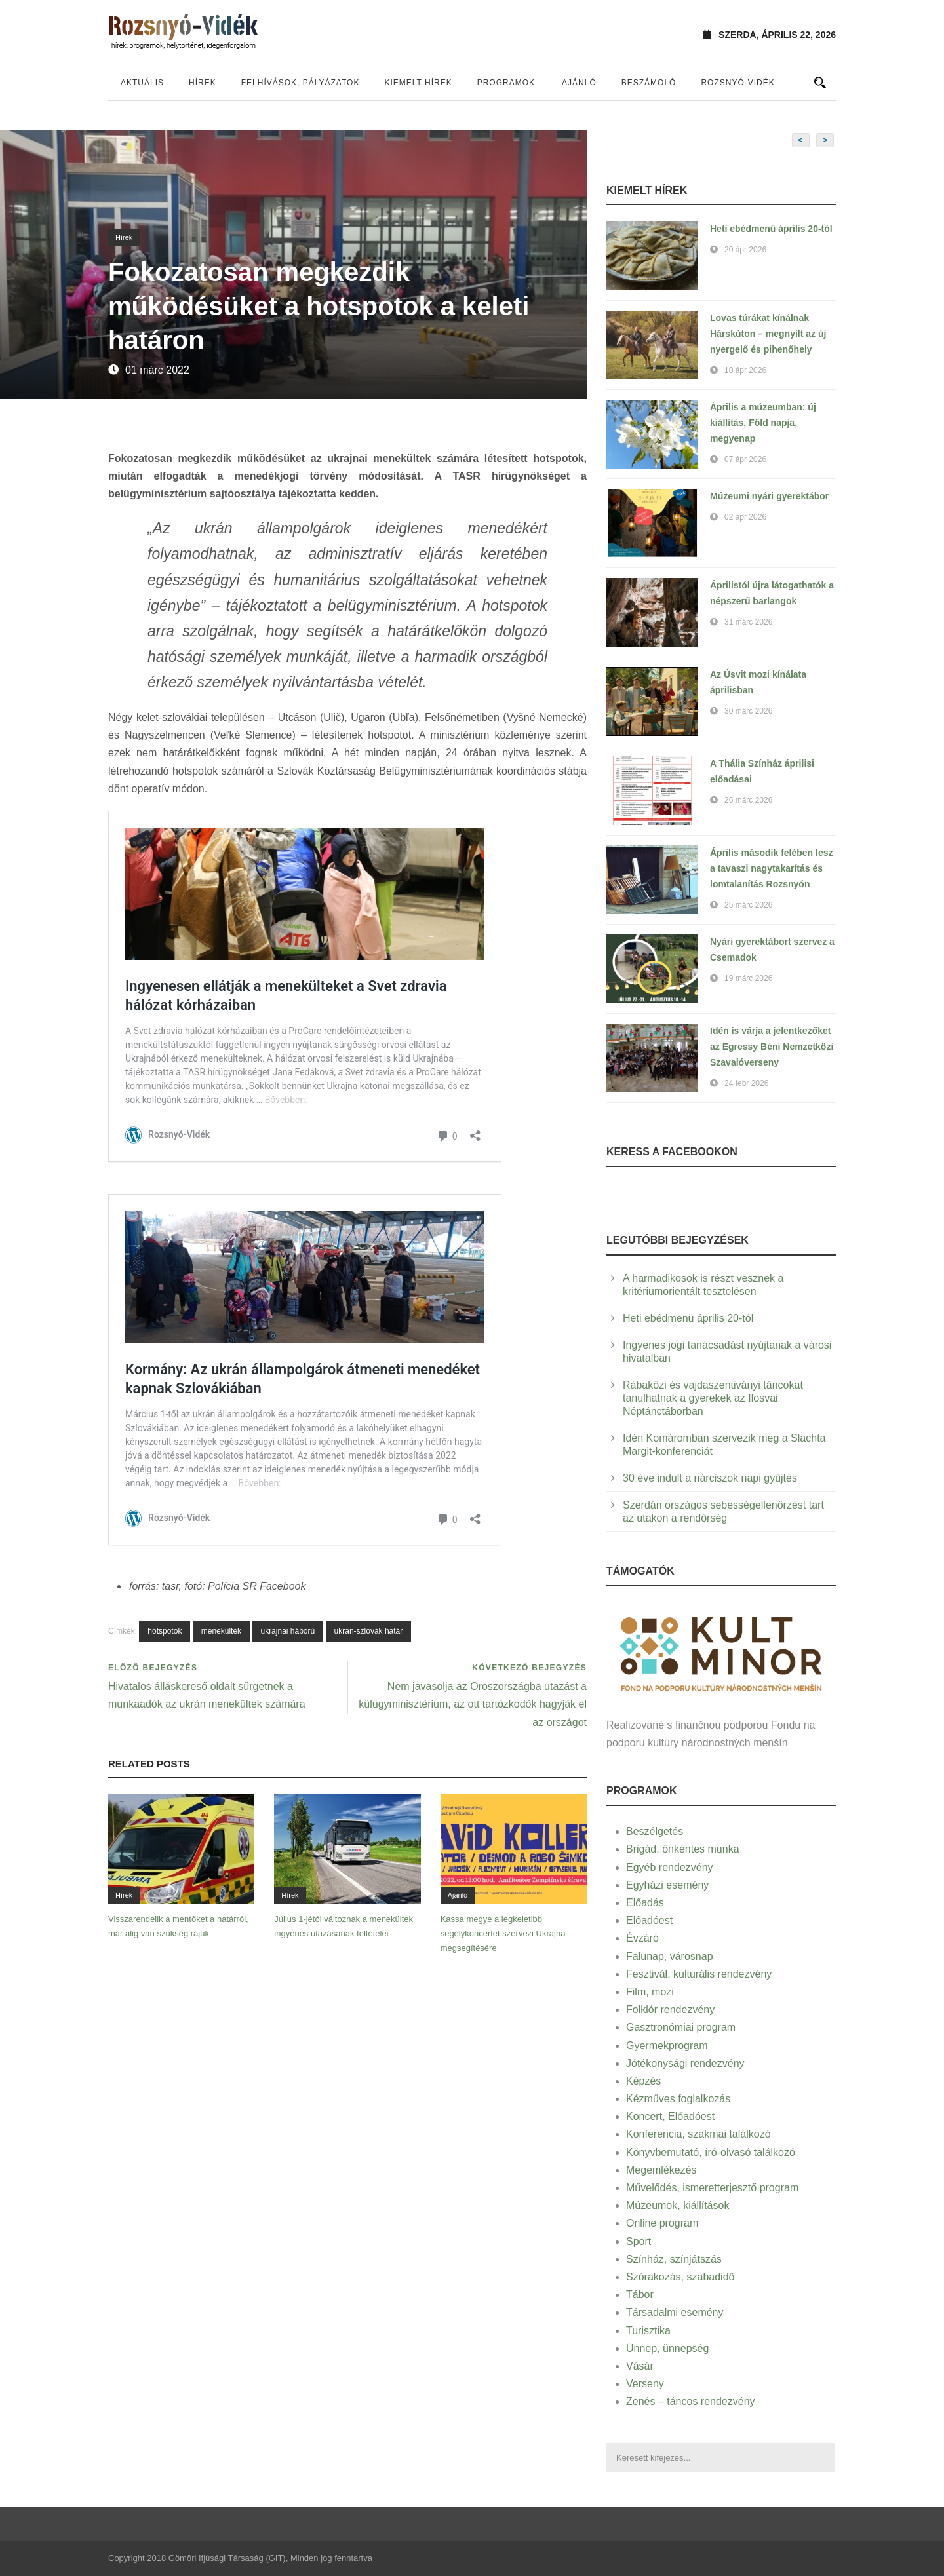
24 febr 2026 (746, 1083)
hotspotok (165, 1631)
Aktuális (142, 82)
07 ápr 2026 (745, 459)
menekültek (221, 1631)
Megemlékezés (661, 2170)
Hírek (202, 82)
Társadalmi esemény (675, 2312)
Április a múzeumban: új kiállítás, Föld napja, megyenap (763, 423)
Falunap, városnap (669, 1956)
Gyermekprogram (666, 2045)
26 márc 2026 (748, 800)
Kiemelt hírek (418, 82)
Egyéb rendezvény (669, 1867)
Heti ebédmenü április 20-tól (771, 228)
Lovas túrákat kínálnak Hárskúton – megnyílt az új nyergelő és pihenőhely (768, 334)
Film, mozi (650, 1991)
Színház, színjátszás (674, 2259)
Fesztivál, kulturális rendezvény (699, 1974)
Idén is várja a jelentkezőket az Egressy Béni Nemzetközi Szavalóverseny (771, 1046)
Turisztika (648, 2330)
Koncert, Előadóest (670, 2116)
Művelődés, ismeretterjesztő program (712, 2187)
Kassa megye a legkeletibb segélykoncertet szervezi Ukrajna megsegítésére (503, 1933)
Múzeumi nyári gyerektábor (769, 496)
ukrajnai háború (287, 1631)
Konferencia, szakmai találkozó (698, 2134)
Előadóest (649, 1920)
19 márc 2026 (748, 978)
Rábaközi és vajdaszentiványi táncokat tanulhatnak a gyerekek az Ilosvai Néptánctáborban (713, 1398)
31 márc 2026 (748, 621)
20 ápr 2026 (745, 249)
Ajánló (579, 82)
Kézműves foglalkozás (678, 2098)
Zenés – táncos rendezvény (690, 2401)
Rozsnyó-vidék (737, 82)
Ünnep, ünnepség (667, 2348)
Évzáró (642, 1938)
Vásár (640, 2366)
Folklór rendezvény (670, 2009)
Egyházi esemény (667, 1885)
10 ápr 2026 (745, 370)
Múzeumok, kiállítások (677, 2205)
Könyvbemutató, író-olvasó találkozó (710, 2152)
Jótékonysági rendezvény (685, 2063)
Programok (506, 82)
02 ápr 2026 (745, 517)
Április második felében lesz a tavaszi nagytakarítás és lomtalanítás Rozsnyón (771, 868)
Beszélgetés (654, 1831)
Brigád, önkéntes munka (682, 1849)
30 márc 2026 (748, 711)
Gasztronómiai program (681, 2027)
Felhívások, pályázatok (300, 82)
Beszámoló (649, 82)
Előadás (645, 1902)
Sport (638, 2241)
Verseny (645, 2383)
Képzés (643, 2080)
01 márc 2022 (157, 369)
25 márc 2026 (748, 905)
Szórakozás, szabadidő (680, 2276)
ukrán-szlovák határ (368, 1631)
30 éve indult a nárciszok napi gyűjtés (710, 1478)
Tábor (640, 2294)
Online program (662, 2223)
